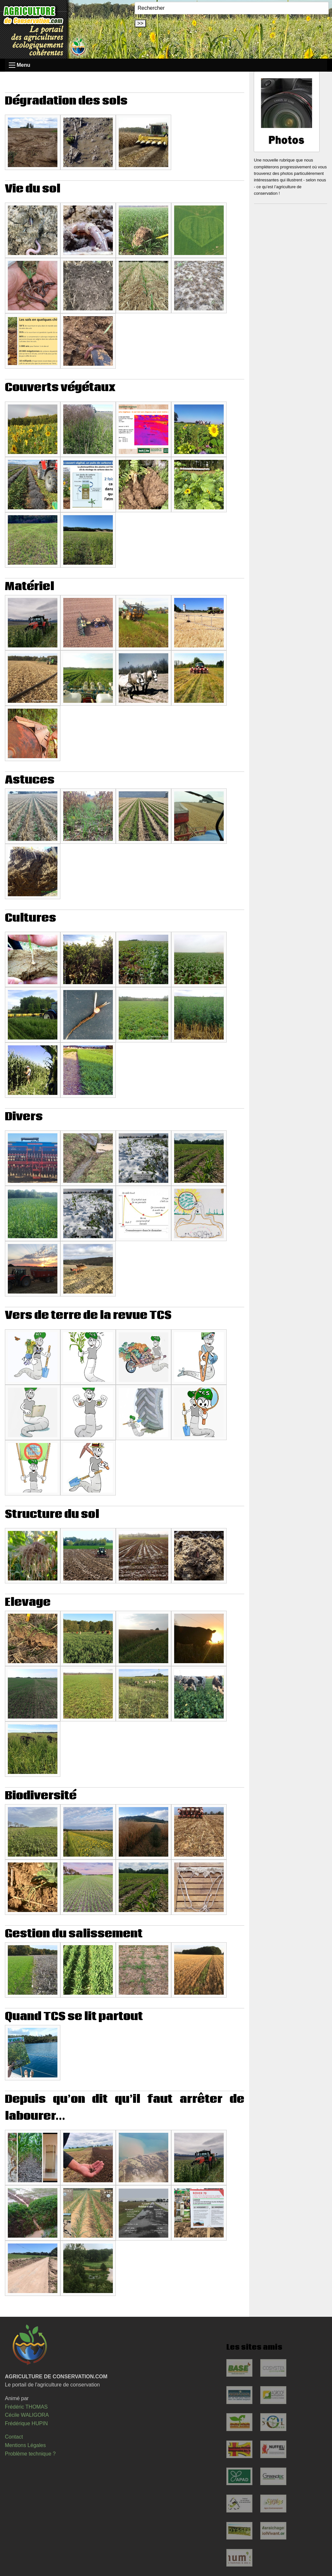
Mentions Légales (25, 2445)
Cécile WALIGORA (27, 2415)
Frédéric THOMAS (26, 2407)
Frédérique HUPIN (26, 2423)
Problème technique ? (30, 2453)
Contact (14, 2437)
